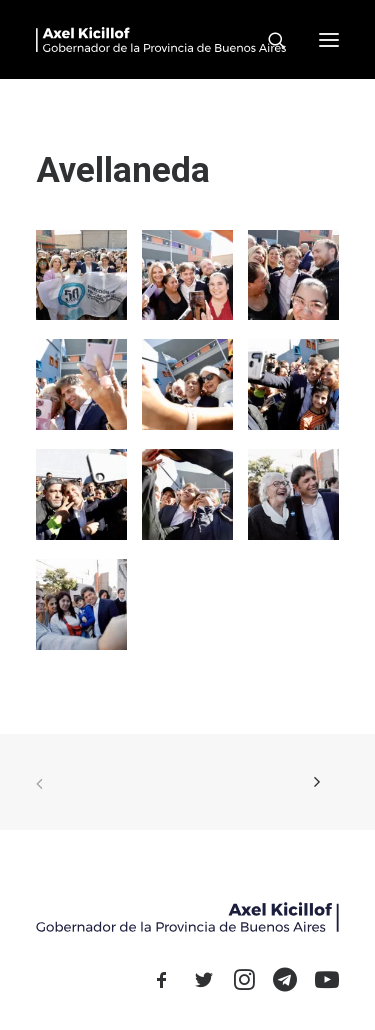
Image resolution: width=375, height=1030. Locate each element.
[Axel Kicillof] (161, 39)
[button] (329, 39)
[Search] (268, 40)
